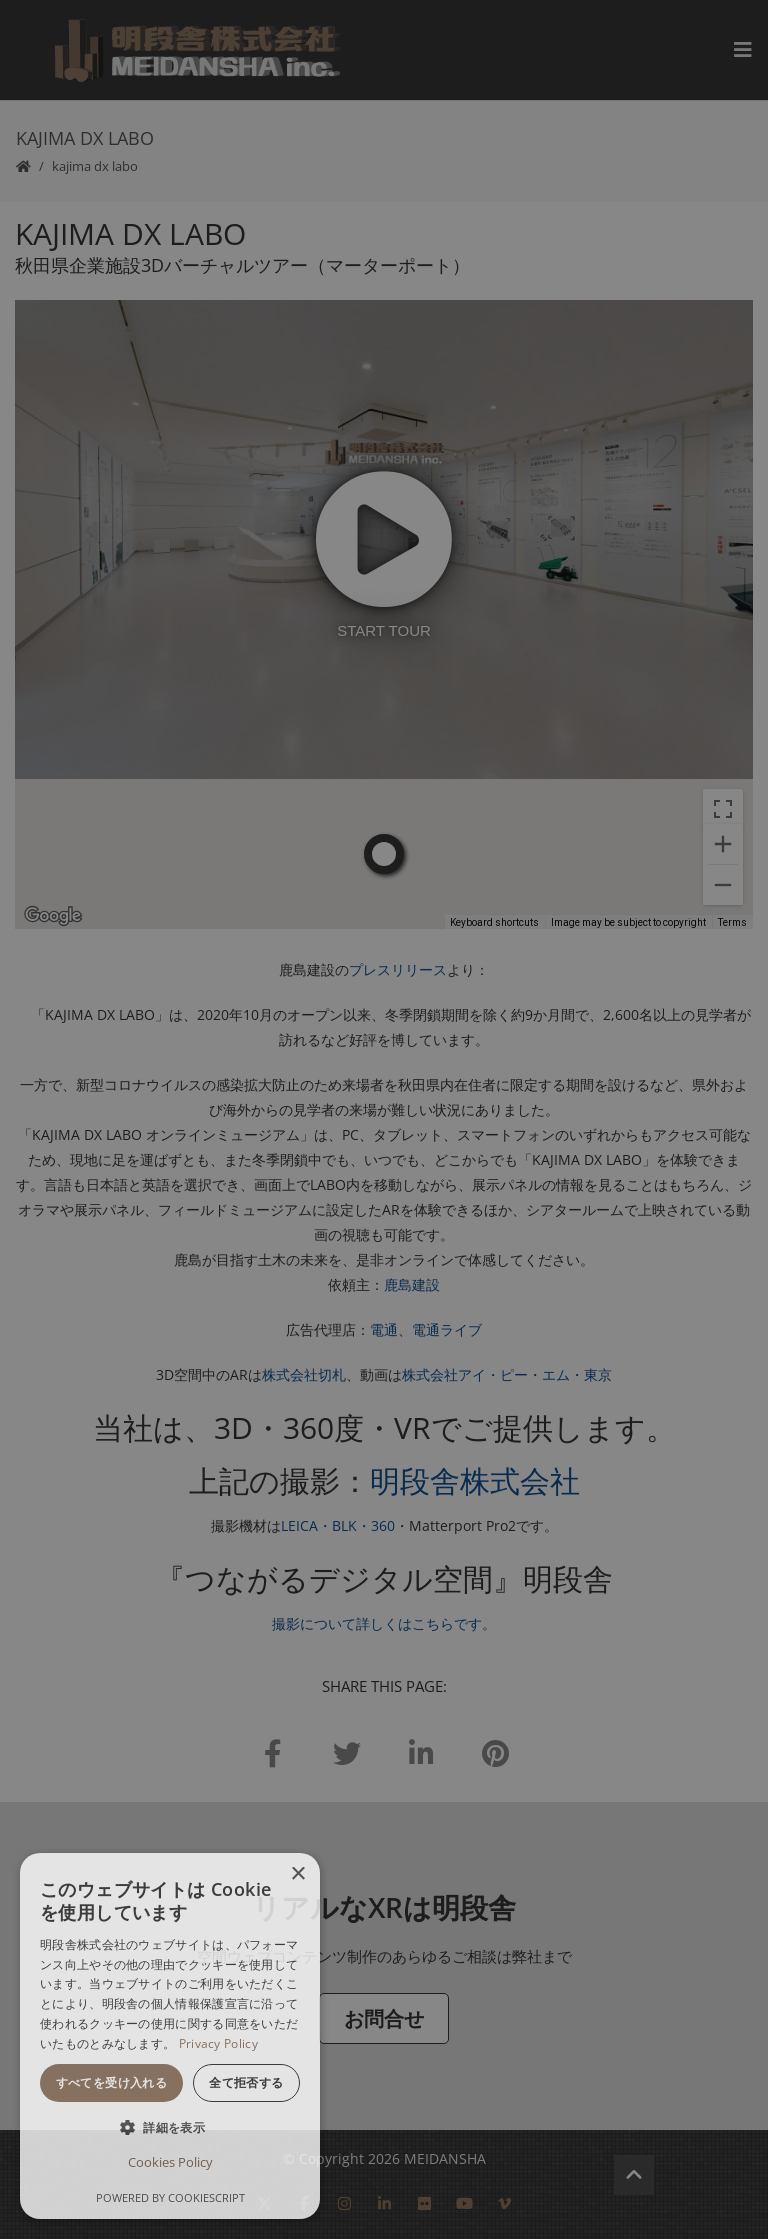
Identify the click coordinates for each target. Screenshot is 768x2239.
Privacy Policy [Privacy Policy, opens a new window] (218, 2043)
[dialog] (170, 2036)
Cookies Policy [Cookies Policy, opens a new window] (170, 2162)
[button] (170, 2127)
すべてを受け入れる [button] (112, 2082)
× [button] (297, 1874)
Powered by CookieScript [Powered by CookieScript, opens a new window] (170, 2197)
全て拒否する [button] (246, 2082)
